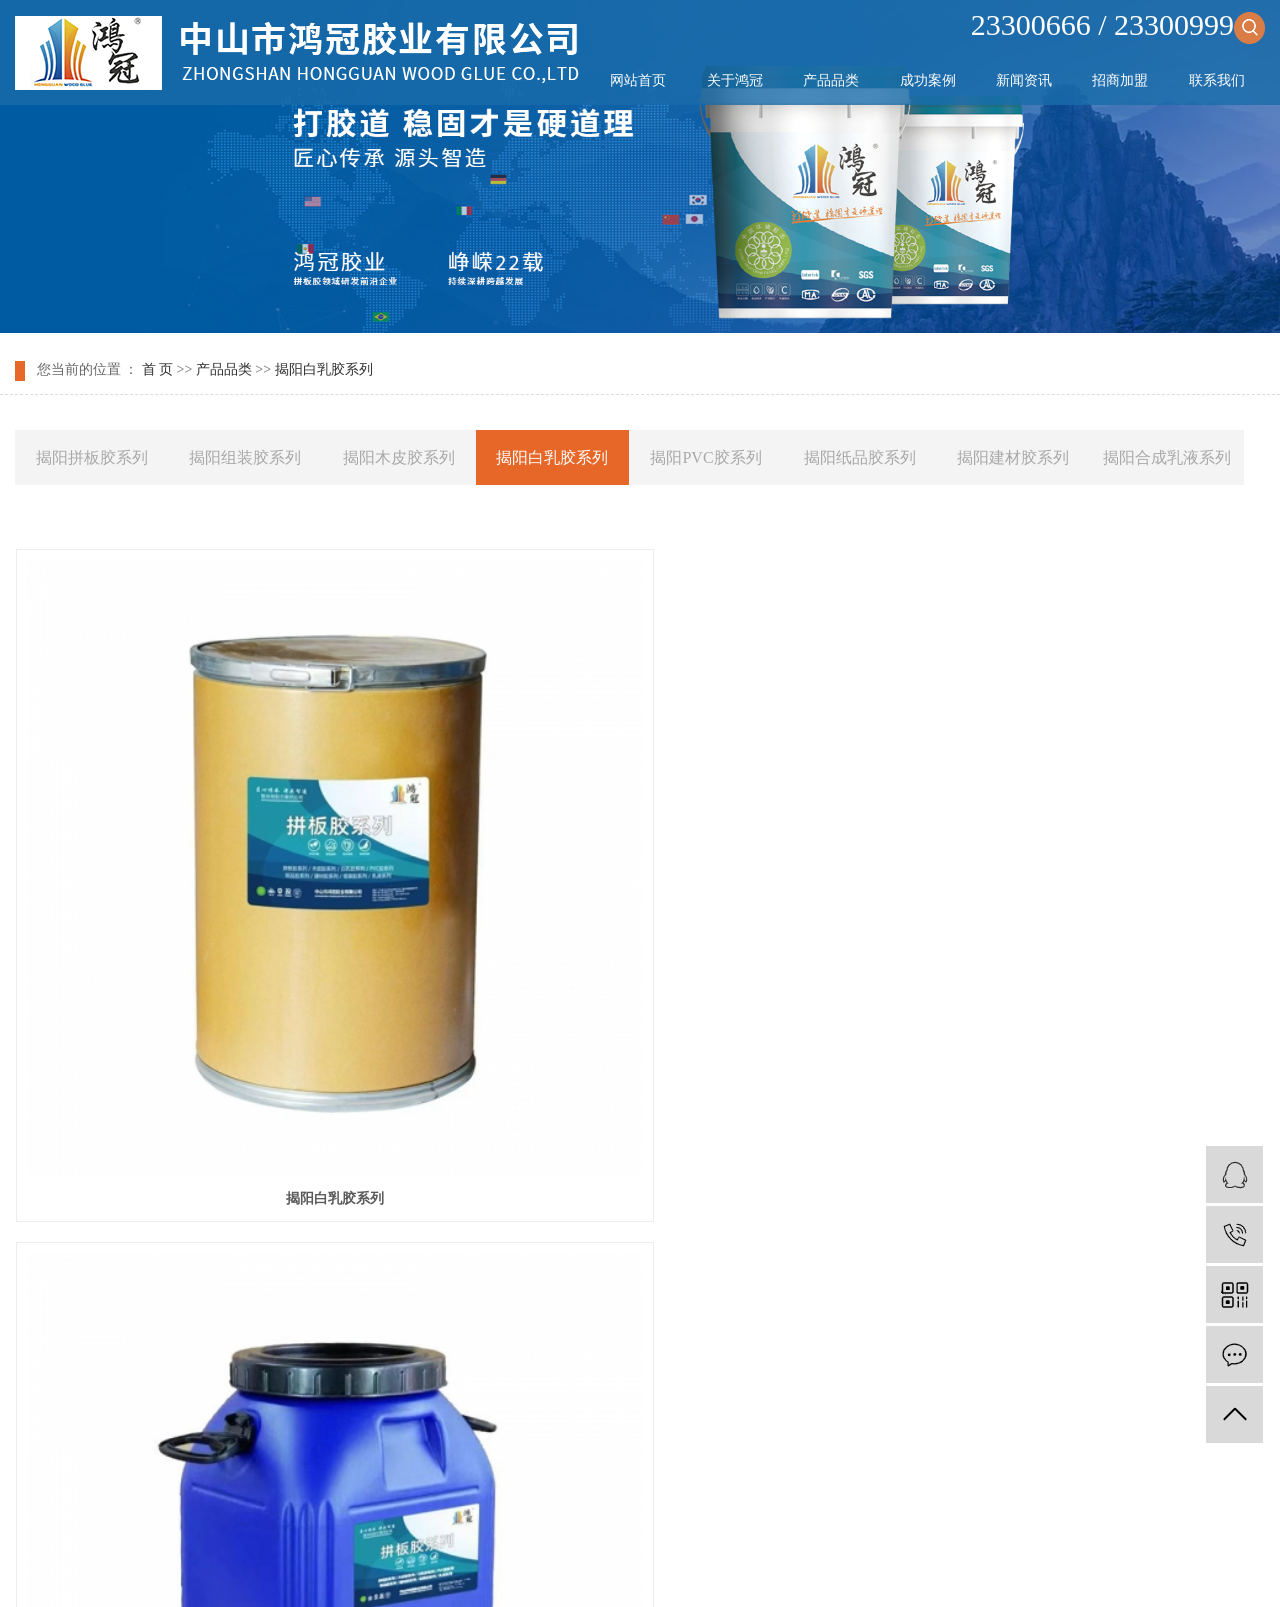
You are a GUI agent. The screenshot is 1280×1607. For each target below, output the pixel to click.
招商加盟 (1120, 80)
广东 (792, 1569)
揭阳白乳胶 (1069, 950)
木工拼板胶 (813, 1519)
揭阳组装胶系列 (245, 457)
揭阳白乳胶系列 (324, 370)
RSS (617, 1494)
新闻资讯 (1024, 80)
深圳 (760, 1569)
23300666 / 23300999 (1118, 24)
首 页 (158, 370)
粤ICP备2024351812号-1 (506, 1544)
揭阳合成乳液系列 (1167, 457)
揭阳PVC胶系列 (705, 457)
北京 (697, 1569)
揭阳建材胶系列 (1013, 457)
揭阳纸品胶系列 (860, 457)
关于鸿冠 (735, 80)
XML (655, 1494)
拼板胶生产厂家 (901, 1519)
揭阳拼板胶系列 (92, 457)
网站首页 (638, 80)
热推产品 (439, 1569)
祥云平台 (685, 1544)
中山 (603, 1569)
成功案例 (928, 80)
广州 (729, 1569)
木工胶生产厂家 (726, 1519)
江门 (855, 1569)
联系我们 (1217, 80)
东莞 (823, 1569)
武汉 (634, 1569)
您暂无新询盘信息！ (743, 1494)
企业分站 (502, 1494)
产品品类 (831, 80)
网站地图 (567, 1494)
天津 (571, 1569)
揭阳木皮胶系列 (399, 457)
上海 (666, 1569)
